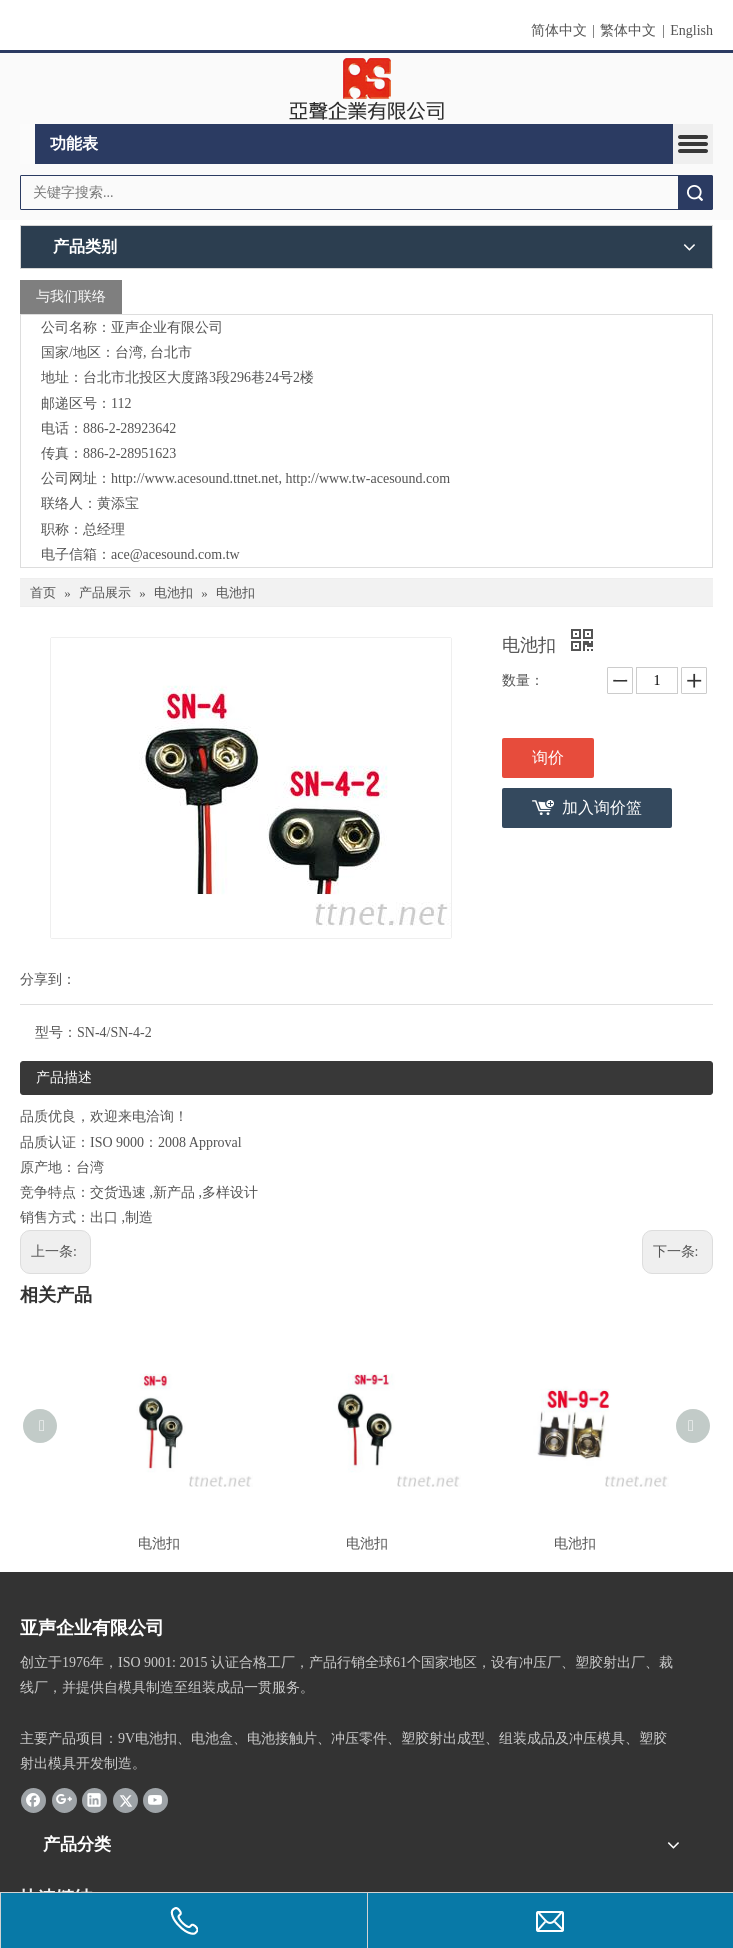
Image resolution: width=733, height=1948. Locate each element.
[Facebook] (33, 1800)
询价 (548, 757)
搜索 (695, 192)
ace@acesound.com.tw (175, 554)
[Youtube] (155, 1800)
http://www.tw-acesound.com (367, 478)
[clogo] (366, 89)
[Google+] (64, 1800)
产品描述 (64, 1077)
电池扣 (159, 1543)
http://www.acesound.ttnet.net (194, 478)
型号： (56, 1032)
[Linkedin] (94, 1800)
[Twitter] (125, 1800)
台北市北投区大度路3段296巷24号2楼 (198, 377)
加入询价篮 (602, 807)
